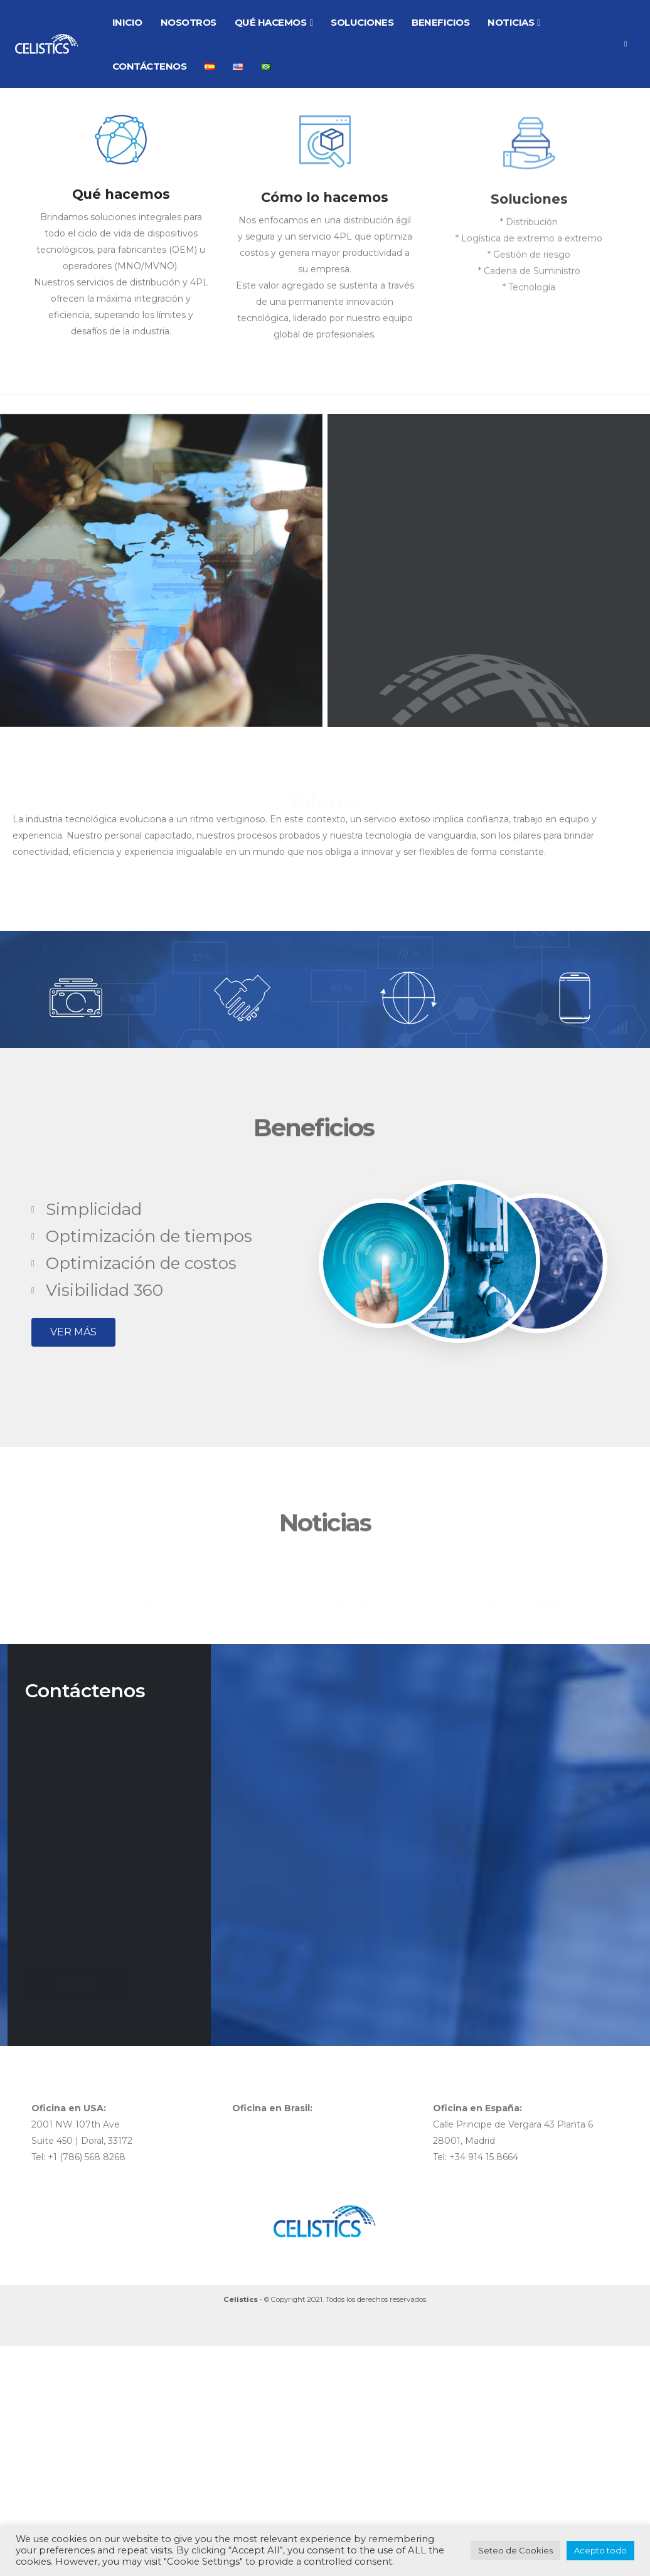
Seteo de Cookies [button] (515, 2550)
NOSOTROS (188, 22)
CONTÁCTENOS (149, 66)
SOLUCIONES (362, 22)
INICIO (127, 22)
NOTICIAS (511, 22)
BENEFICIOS (440, 22)
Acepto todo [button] (600, 2550)
